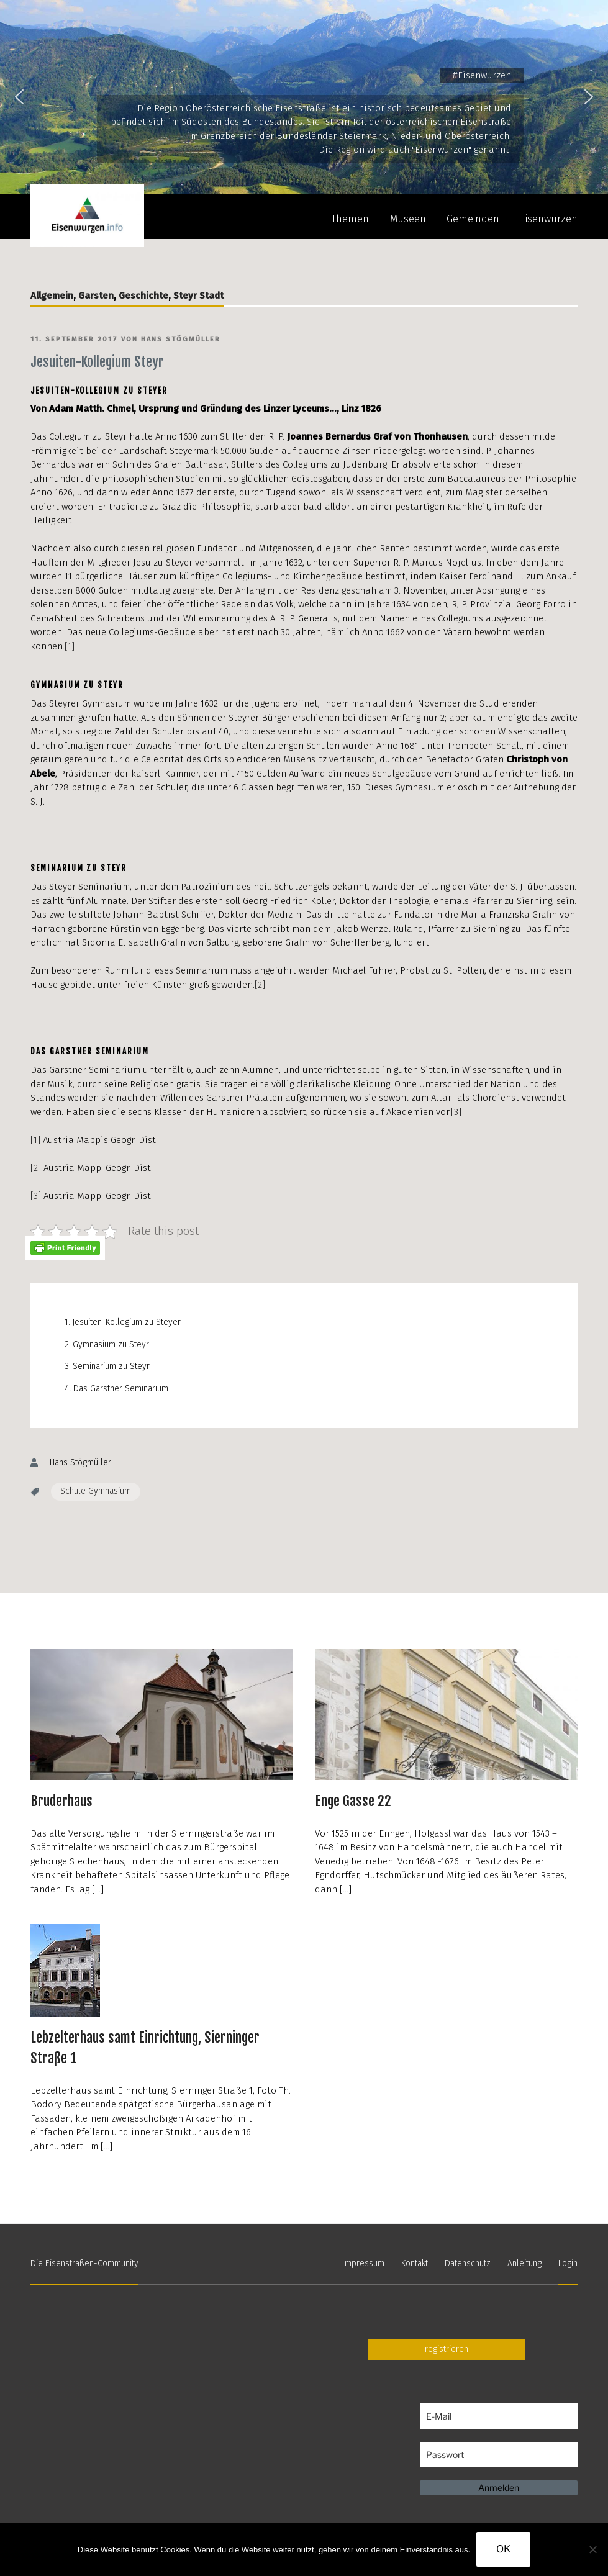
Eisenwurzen (549, 219)
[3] (456, 1112)
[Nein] (592, 2549)
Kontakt (414, 2263)
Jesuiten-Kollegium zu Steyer (126, 1322)
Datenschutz (468, 2263)
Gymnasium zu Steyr (111, 1344)
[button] (19, 97)
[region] (304, 97)
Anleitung (524, 2263)
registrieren (446, 2349)
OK (503, 2549)
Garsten (96, 295)
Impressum (363, 2263)
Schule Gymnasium (95, 1491)
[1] (70, 646)
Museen (408, 219)
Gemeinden (473, 219)
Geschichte (143, 295)
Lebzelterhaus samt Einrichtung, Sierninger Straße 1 (145, 2047)
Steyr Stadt (198, 295)
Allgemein (51, 295)
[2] (260, 984)
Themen (350, 219)
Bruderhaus (61, 1800)
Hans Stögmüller (180, 339)
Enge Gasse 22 (353, 1800)
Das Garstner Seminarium (120, 1388)
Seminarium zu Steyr (111, 1366)
